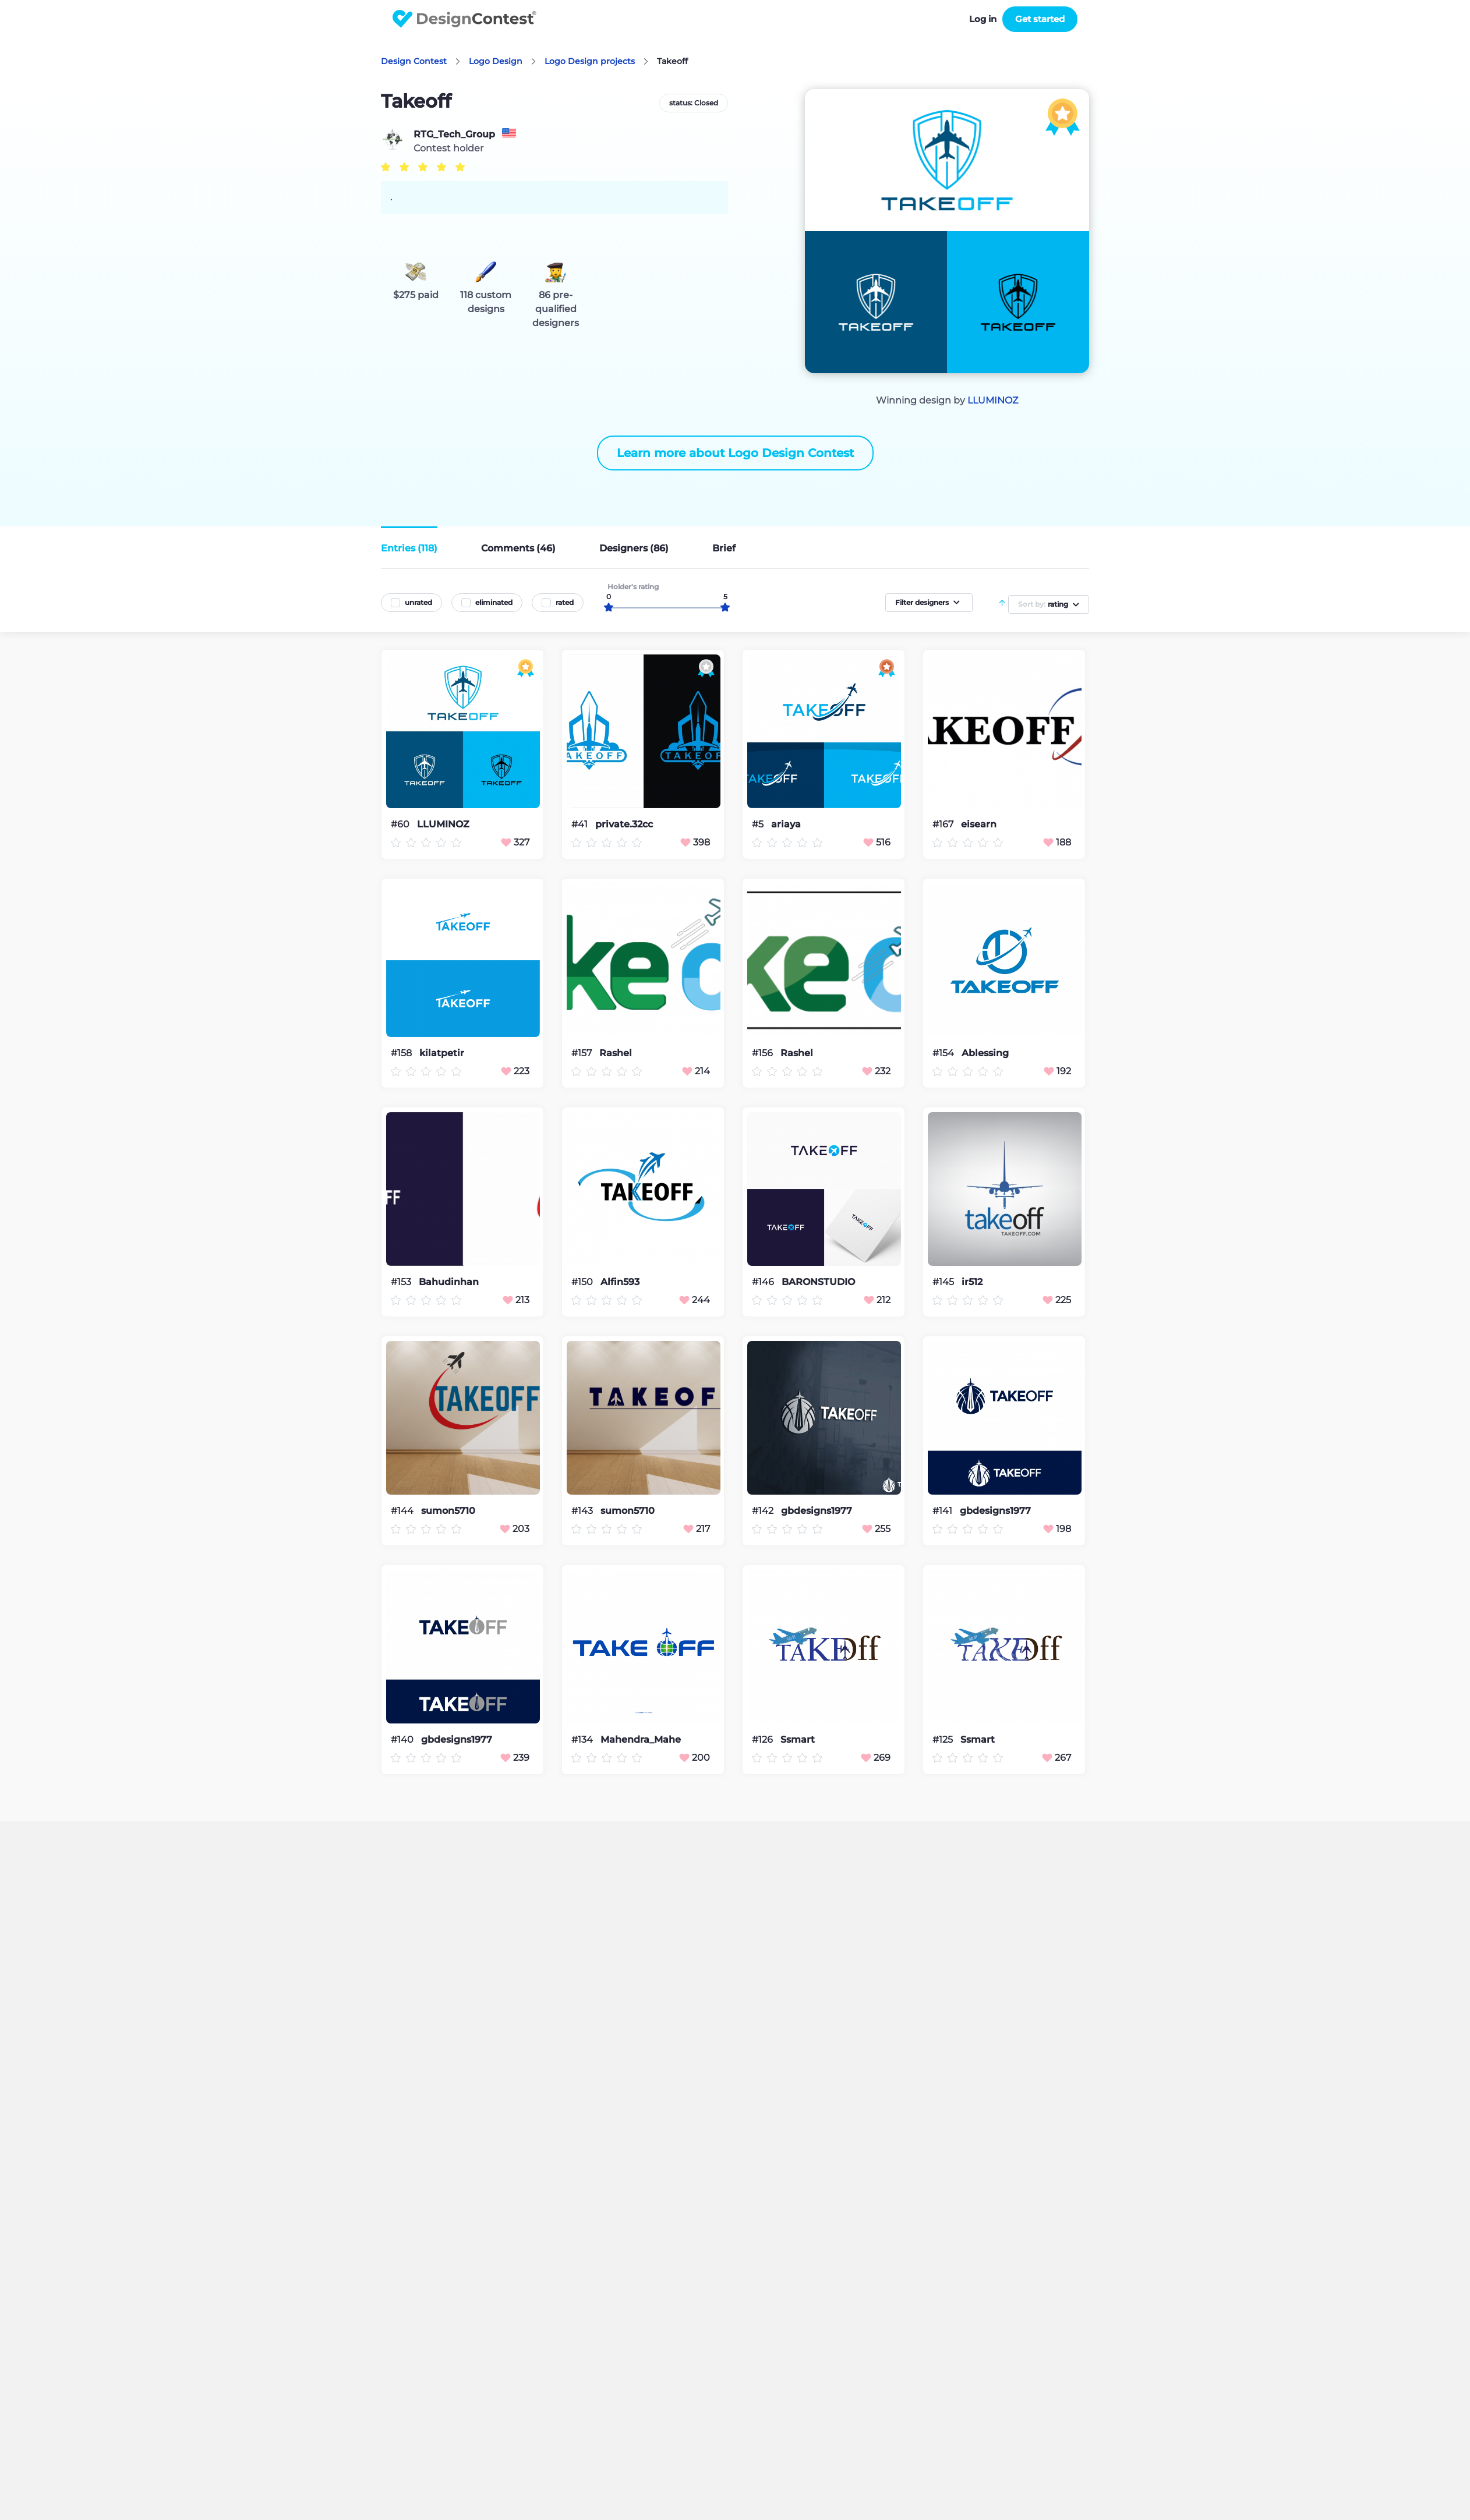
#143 (583, 1510)
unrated (418, 602)
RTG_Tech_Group (454, 134)
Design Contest (414, 61)
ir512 (972, 1282)
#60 (401, 824)
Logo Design (495, 61)
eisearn (979, 824)
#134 (583, 1739)
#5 (759, 824)
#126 (763, 1739)
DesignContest (464, 19)
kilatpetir (441, 1053)
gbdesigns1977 (816, 1511)
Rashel (615, 1053)
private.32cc (624, 824)
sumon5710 (448, 1511)
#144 (403, 1510)
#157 (582, 1053)
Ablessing (985, 1053)
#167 (944, 824)
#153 (402, 1281)
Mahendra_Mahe (640, 1739)
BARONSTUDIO (818, 1282)
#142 (764, 1510)
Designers (634, 548)
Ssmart (797, 1739)
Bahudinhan (449, 1282)
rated (565, 602)
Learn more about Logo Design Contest (735, 453)
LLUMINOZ (992, 400)
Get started (1040, 18)
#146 (764, 1281)
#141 (943, 1510)
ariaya (786, 824)
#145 (944, 1281)
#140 (403, 1739)
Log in (983, 18)
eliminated (494, 602)
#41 (580, 824)
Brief (724, 548)
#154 (944, 1053)
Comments (518, 548)
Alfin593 (619, 1282)
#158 (402, 1053)
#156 (763, 1053)
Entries (409, 548)
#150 (583, 1281)
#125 (943, 1739)
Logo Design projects (590, 61)
